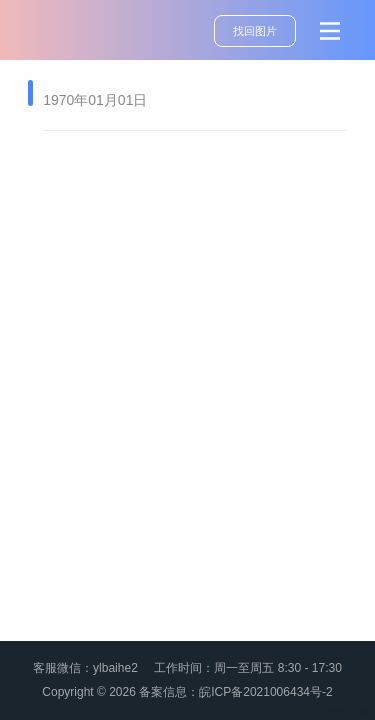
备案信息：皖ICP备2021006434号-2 (235, 692)
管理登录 (347, 712)
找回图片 (255, 31)
